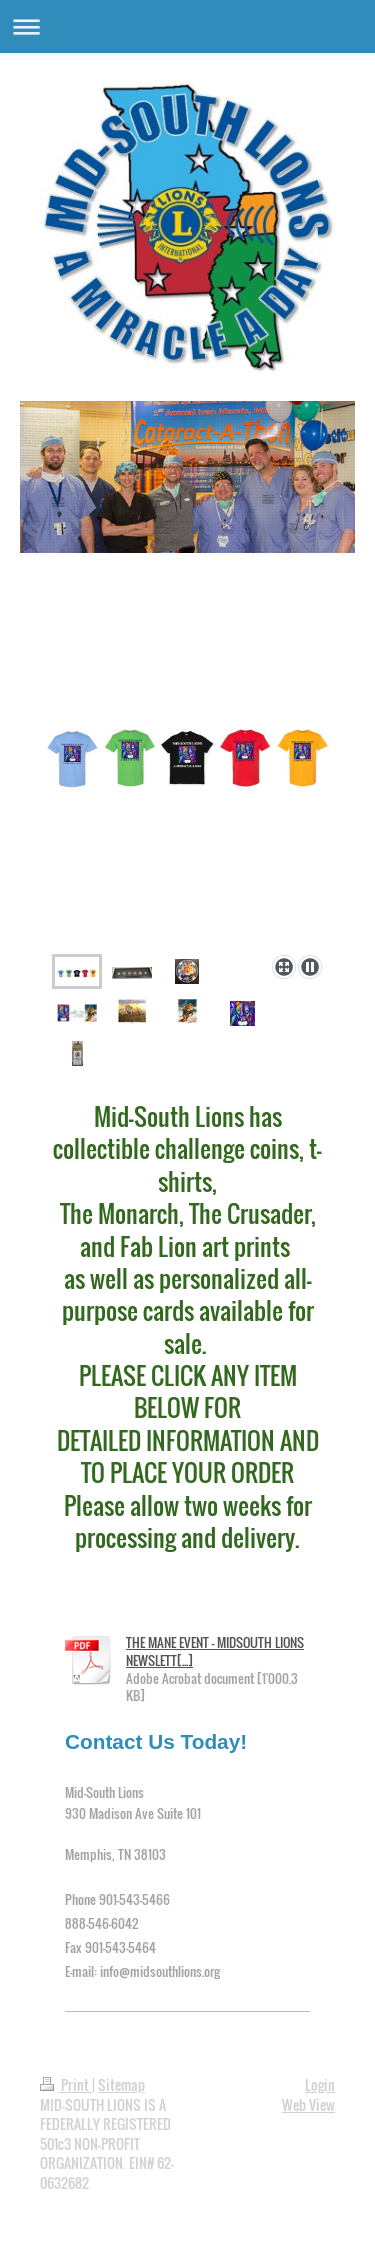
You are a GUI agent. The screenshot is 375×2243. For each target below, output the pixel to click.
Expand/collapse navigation (187, 26)
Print (66, 2084)
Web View (308, 2104)
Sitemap (121, 2084)
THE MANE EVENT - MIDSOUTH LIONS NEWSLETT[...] (215, 1651)
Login (320, 2084)
